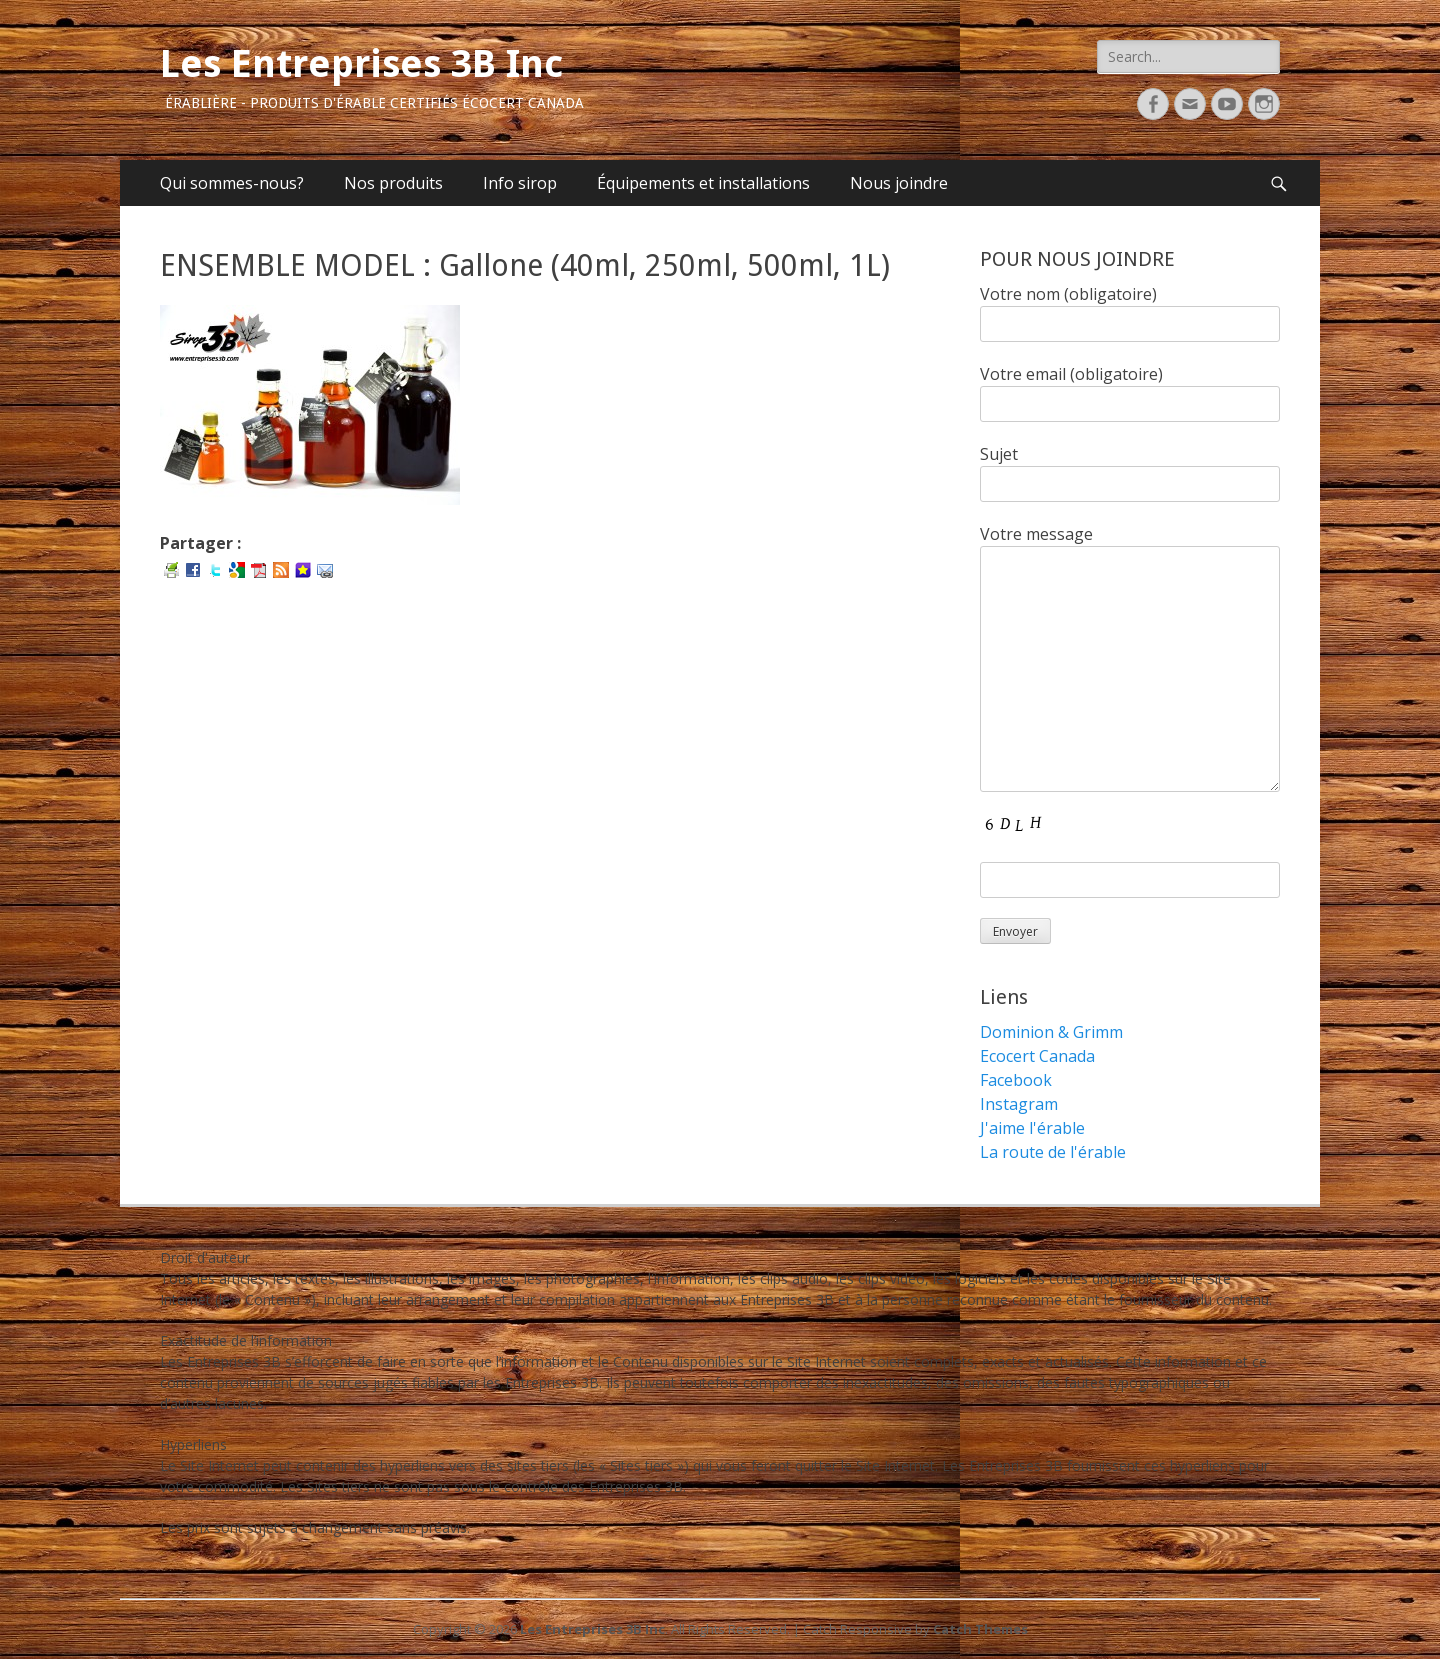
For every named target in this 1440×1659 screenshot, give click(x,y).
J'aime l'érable (1032, 1128)
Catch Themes (980, 1629)
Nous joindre (899, 183)
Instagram (1019, 1104)
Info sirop (520, 183)
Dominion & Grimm (1051, 1032)
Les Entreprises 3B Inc (361, 64)
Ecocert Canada (1037, 1056)
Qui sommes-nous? (232, 183)
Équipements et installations (703, 183)
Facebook (1016, 1080)
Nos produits (393, 183)
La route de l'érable (1053, 1152)
